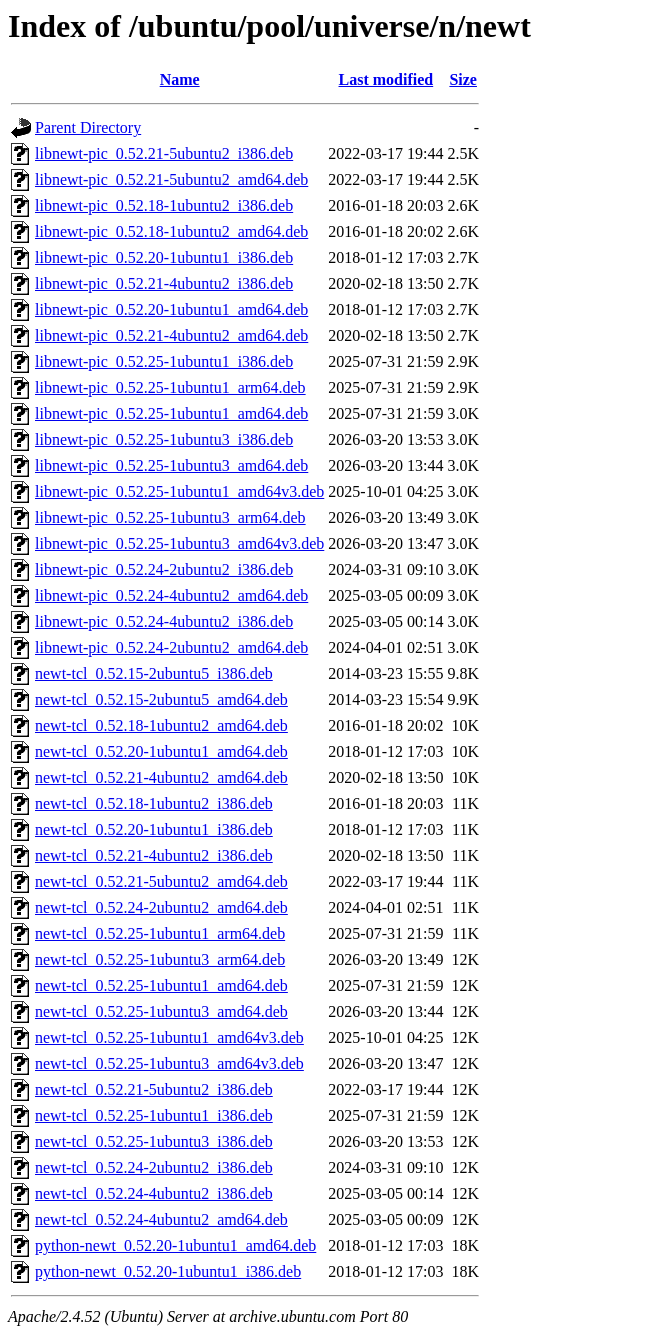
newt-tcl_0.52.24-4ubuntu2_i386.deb (154, 1193)
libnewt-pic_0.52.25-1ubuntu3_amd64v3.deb (179, 543)
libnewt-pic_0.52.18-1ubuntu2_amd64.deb (171, 231)
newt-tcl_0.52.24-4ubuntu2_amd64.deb (161, 1219)
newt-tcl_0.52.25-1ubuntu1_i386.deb (154, 1115)
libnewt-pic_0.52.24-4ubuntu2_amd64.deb (171, 595)
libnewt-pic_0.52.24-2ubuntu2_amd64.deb (171, 647)
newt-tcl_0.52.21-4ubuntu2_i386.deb (154, 855)
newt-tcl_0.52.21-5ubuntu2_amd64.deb (161, 881)
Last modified (386, 79)
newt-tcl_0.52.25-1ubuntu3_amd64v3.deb (169, 1063)
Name (180, 79)
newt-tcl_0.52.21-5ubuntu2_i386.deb (154, 1089)
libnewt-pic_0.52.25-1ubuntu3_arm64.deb (170, 517)
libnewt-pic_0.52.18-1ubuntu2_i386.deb (164, 205)
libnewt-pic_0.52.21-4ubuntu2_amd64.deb (171, 335)
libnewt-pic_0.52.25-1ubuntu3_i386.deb (164, 439)
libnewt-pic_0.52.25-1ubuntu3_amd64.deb (171, 465)
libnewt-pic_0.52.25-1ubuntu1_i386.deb (164, 361)
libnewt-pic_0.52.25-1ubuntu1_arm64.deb (170, 387)
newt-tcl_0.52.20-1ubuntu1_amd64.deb (161, 751)
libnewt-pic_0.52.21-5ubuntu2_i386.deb (164, 153)
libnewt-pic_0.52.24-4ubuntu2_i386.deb (164, 621)
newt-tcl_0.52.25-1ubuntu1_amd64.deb (161, 985)
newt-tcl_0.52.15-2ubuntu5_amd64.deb (161, 699)
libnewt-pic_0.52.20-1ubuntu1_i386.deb (164, 257)
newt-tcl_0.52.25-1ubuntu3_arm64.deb (160, 959)
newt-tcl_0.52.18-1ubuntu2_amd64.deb (161, 725)
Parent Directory (88, 127)
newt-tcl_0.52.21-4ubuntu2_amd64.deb (161, 777)
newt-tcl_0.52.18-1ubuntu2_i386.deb (154, 803)
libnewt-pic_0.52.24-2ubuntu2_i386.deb (164, 569)
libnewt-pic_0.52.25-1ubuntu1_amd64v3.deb (179, 491)
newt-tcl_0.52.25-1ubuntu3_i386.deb (154, 1141)
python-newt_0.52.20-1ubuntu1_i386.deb (168, 1271)
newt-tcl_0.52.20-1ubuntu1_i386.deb (154, 829)
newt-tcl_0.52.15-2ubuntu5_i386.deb (154, 673)
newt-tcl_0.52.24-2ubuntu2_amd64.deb (161, 907)
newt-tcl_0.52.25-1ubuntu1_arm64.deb (160, 933)
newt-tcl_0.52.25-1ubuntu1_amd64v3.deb (169, 1037)
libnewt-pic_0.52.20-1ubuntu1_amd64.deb (171, 309)
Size (463, 79)
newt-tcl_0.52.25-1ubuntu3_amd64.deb (161, 1011)
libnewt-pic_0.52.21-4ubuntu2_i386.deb (164, 283)
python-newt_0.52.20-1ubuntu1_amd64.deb (175, 1245)
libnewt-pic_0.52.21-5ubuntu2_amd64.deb (171, 179)
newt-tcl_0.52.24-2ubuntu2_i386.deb (154, 1167)
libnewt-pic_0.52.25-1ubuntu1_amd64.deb (171, 413)
